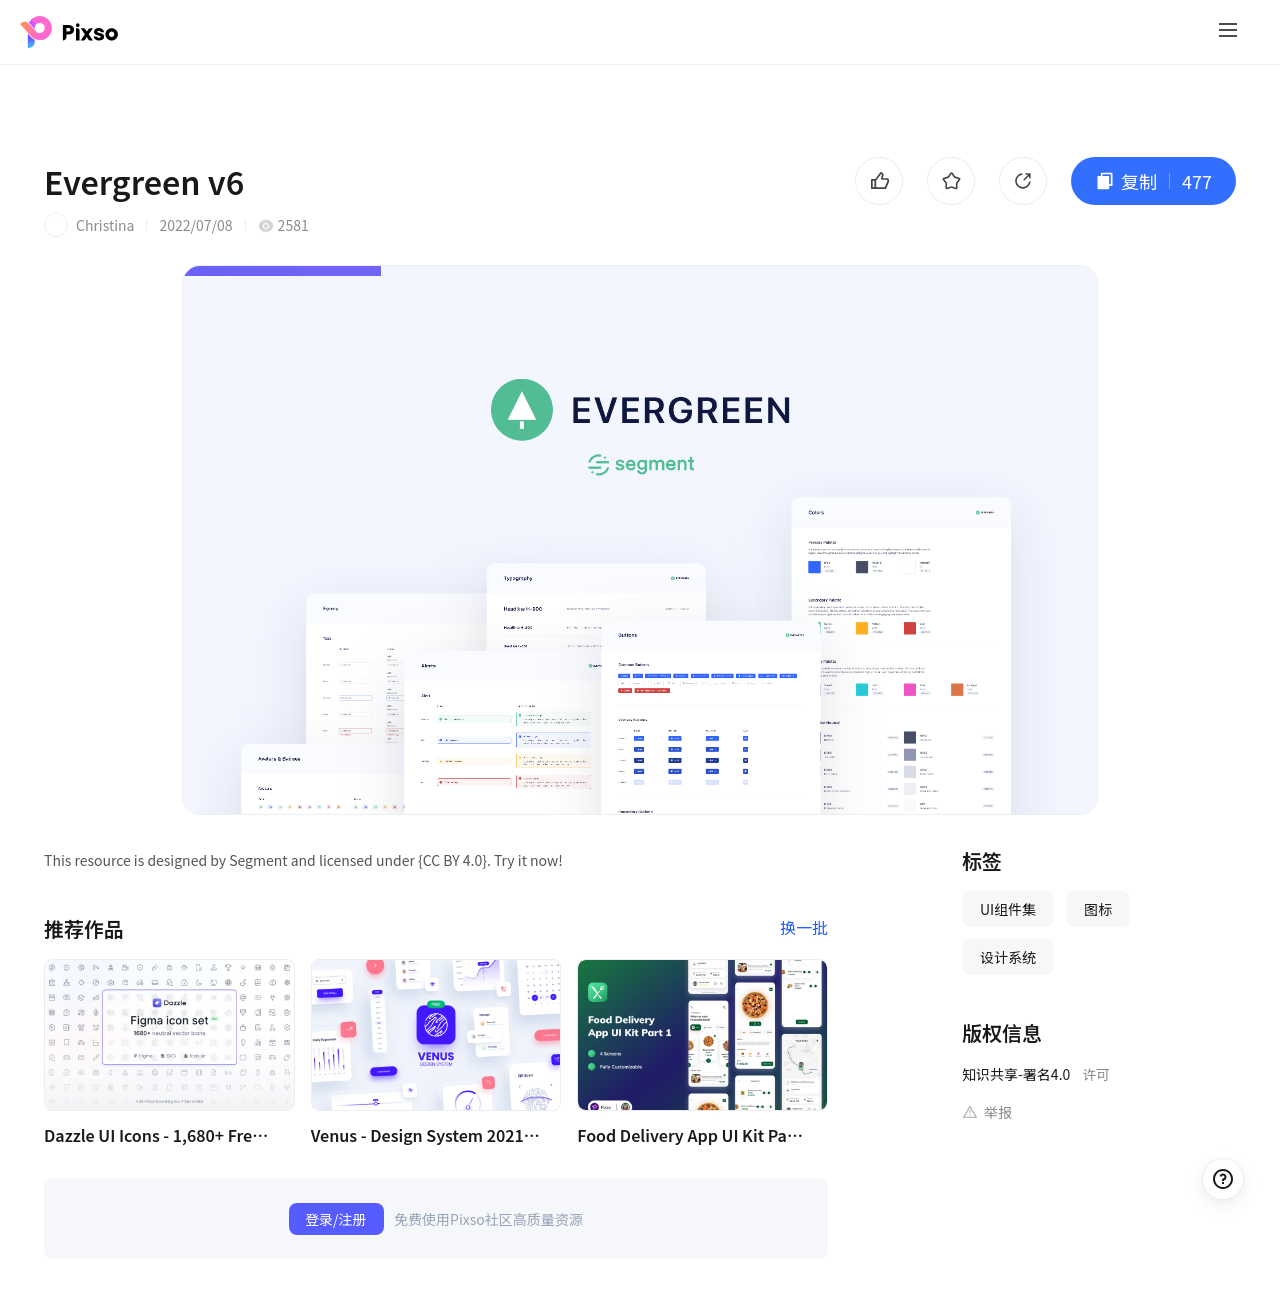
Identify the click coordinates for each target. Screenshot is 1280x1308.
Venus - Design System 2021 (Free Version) (426, 1135)
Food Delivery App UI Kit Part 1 (692, 1135)
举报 (998, 1112)
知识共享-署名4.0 (1016, 1074)
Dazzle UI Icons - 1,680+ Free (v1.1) (159, 1135)
